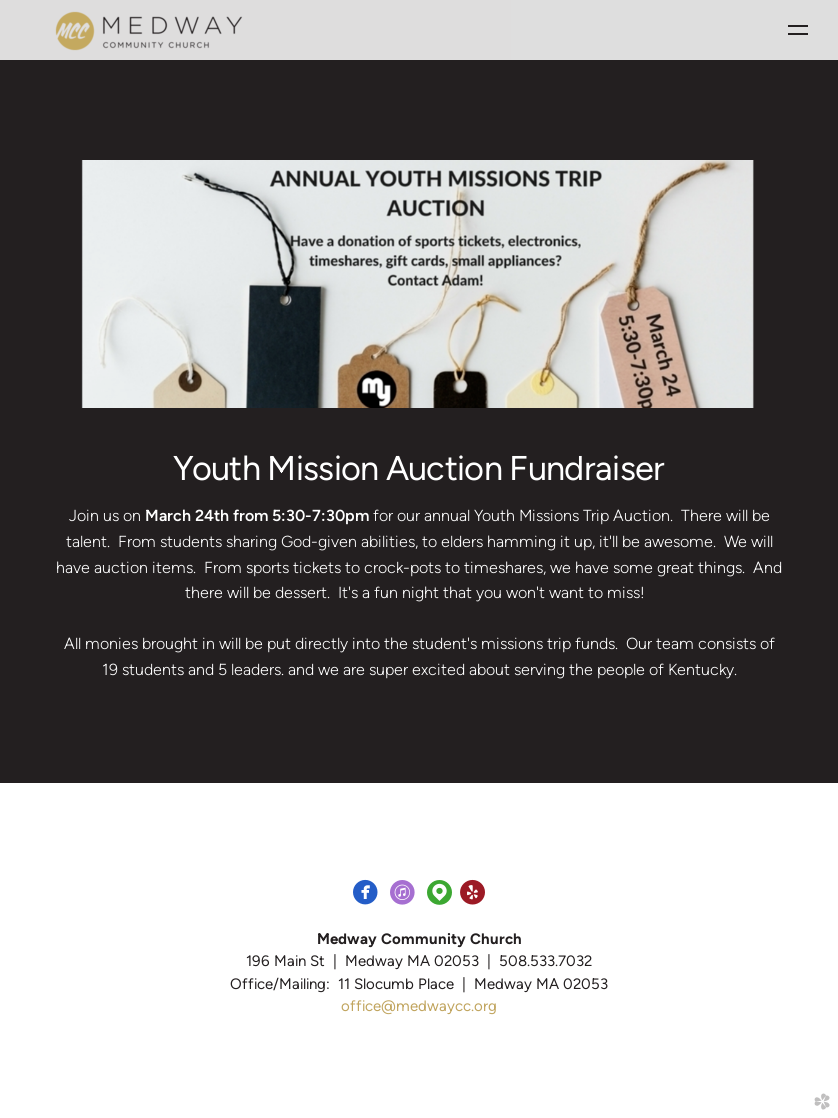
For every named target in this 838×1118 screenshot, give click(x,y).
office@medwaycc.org (419, 1006)
